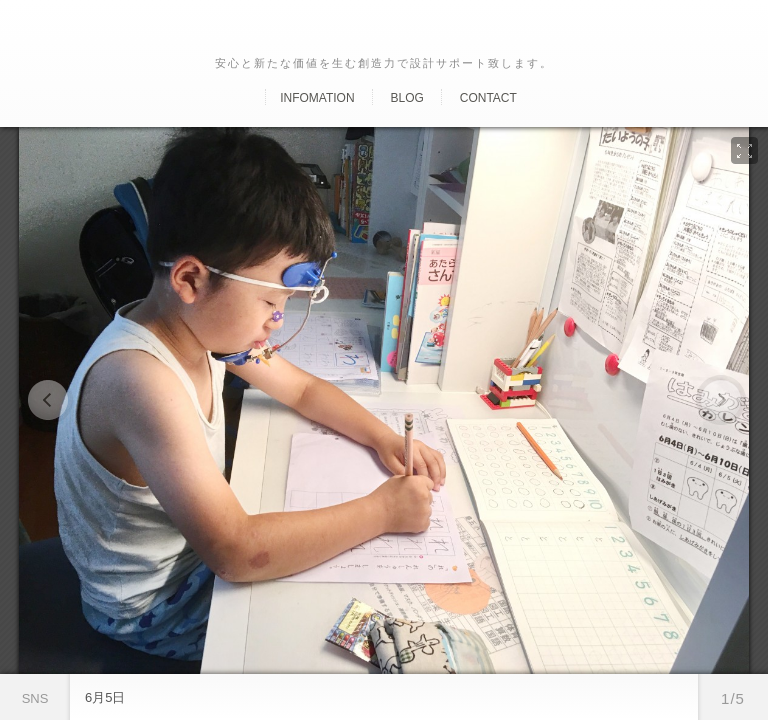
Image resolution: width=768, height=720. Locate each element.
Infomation (317, 98)
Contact (488, 98)
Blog (406, 98)
